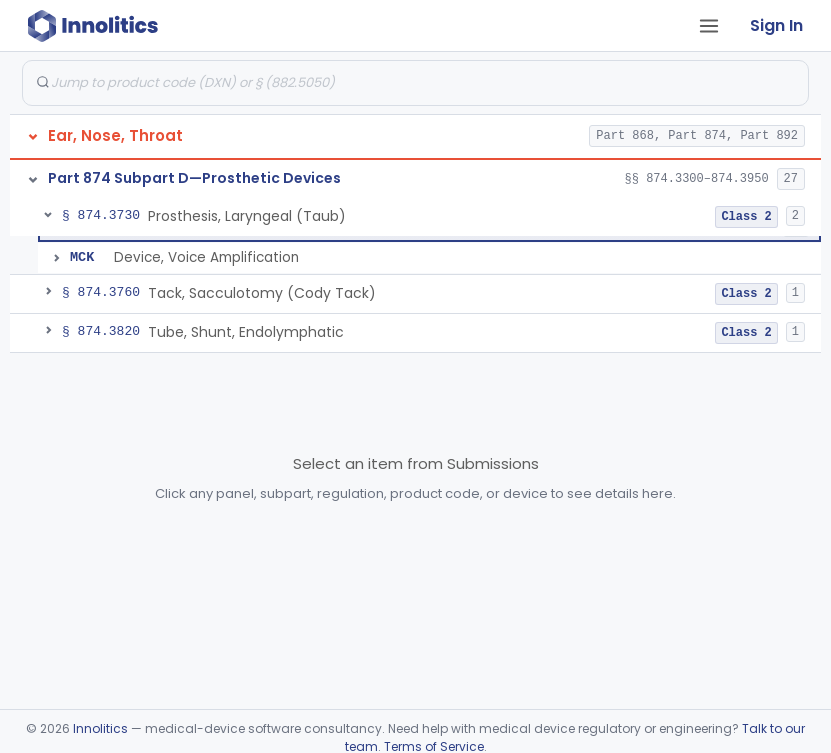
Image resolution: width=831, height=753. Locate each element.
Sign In (776, 25)
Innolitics (100, 728)
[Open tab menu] (709, 26)
